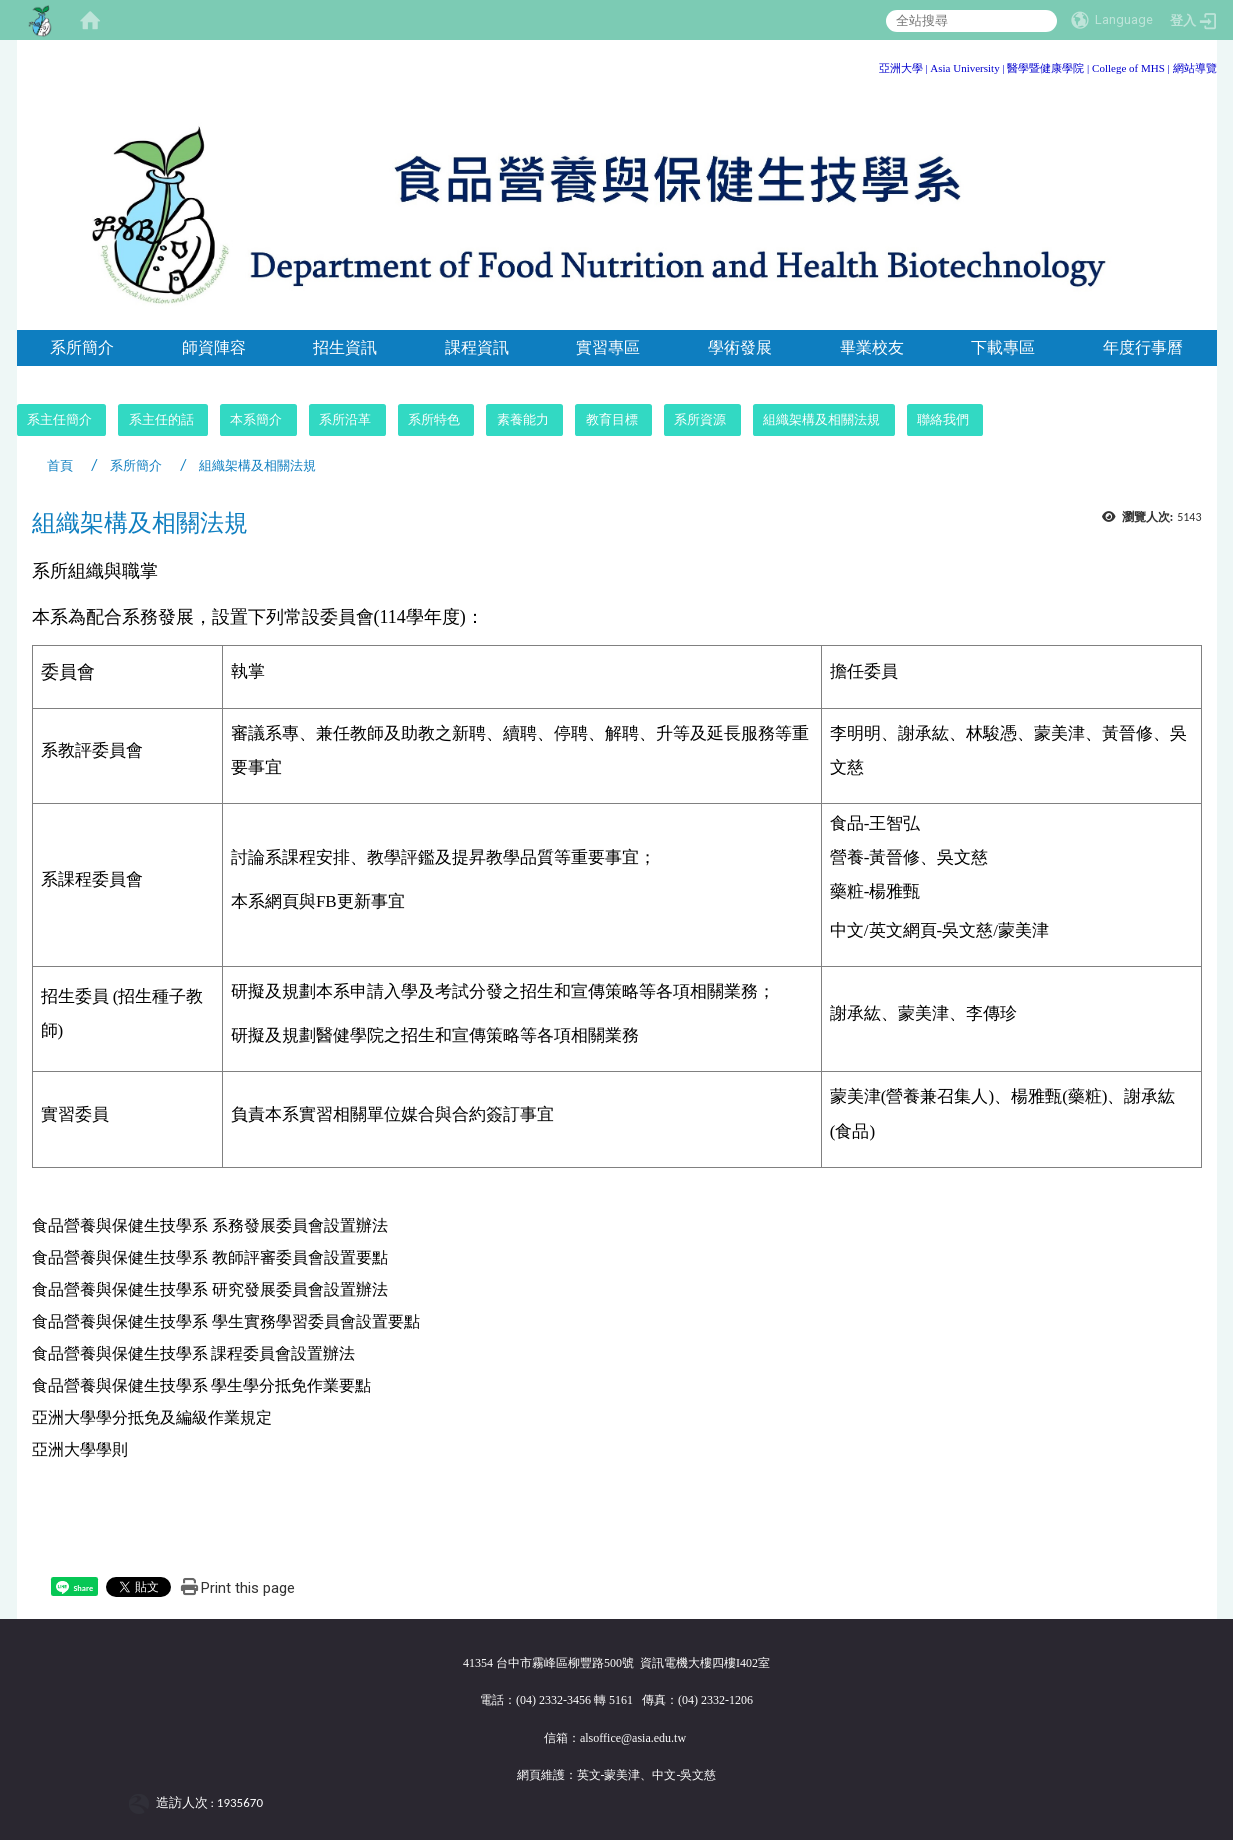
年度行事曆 (1143, 347)
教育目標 (612, 419)
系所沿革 (345, 419)
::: (1209, 64)
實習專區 (608, 347)
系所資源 (700, 419)
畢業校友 (872, 347)
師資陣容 (214, 347)
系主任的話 (161, 419)
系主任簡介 (59, 419)
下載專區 (1003, 347)
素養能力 (523, 419)
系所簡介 (82, 347)
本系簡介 (256, 419)
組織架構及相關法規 (821, 419)
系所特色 (434, 419)
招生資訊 (345, 347)
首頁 (60, 465)
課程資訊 (477, 347)
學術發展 (740, 347)
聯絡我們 (943, 419)
